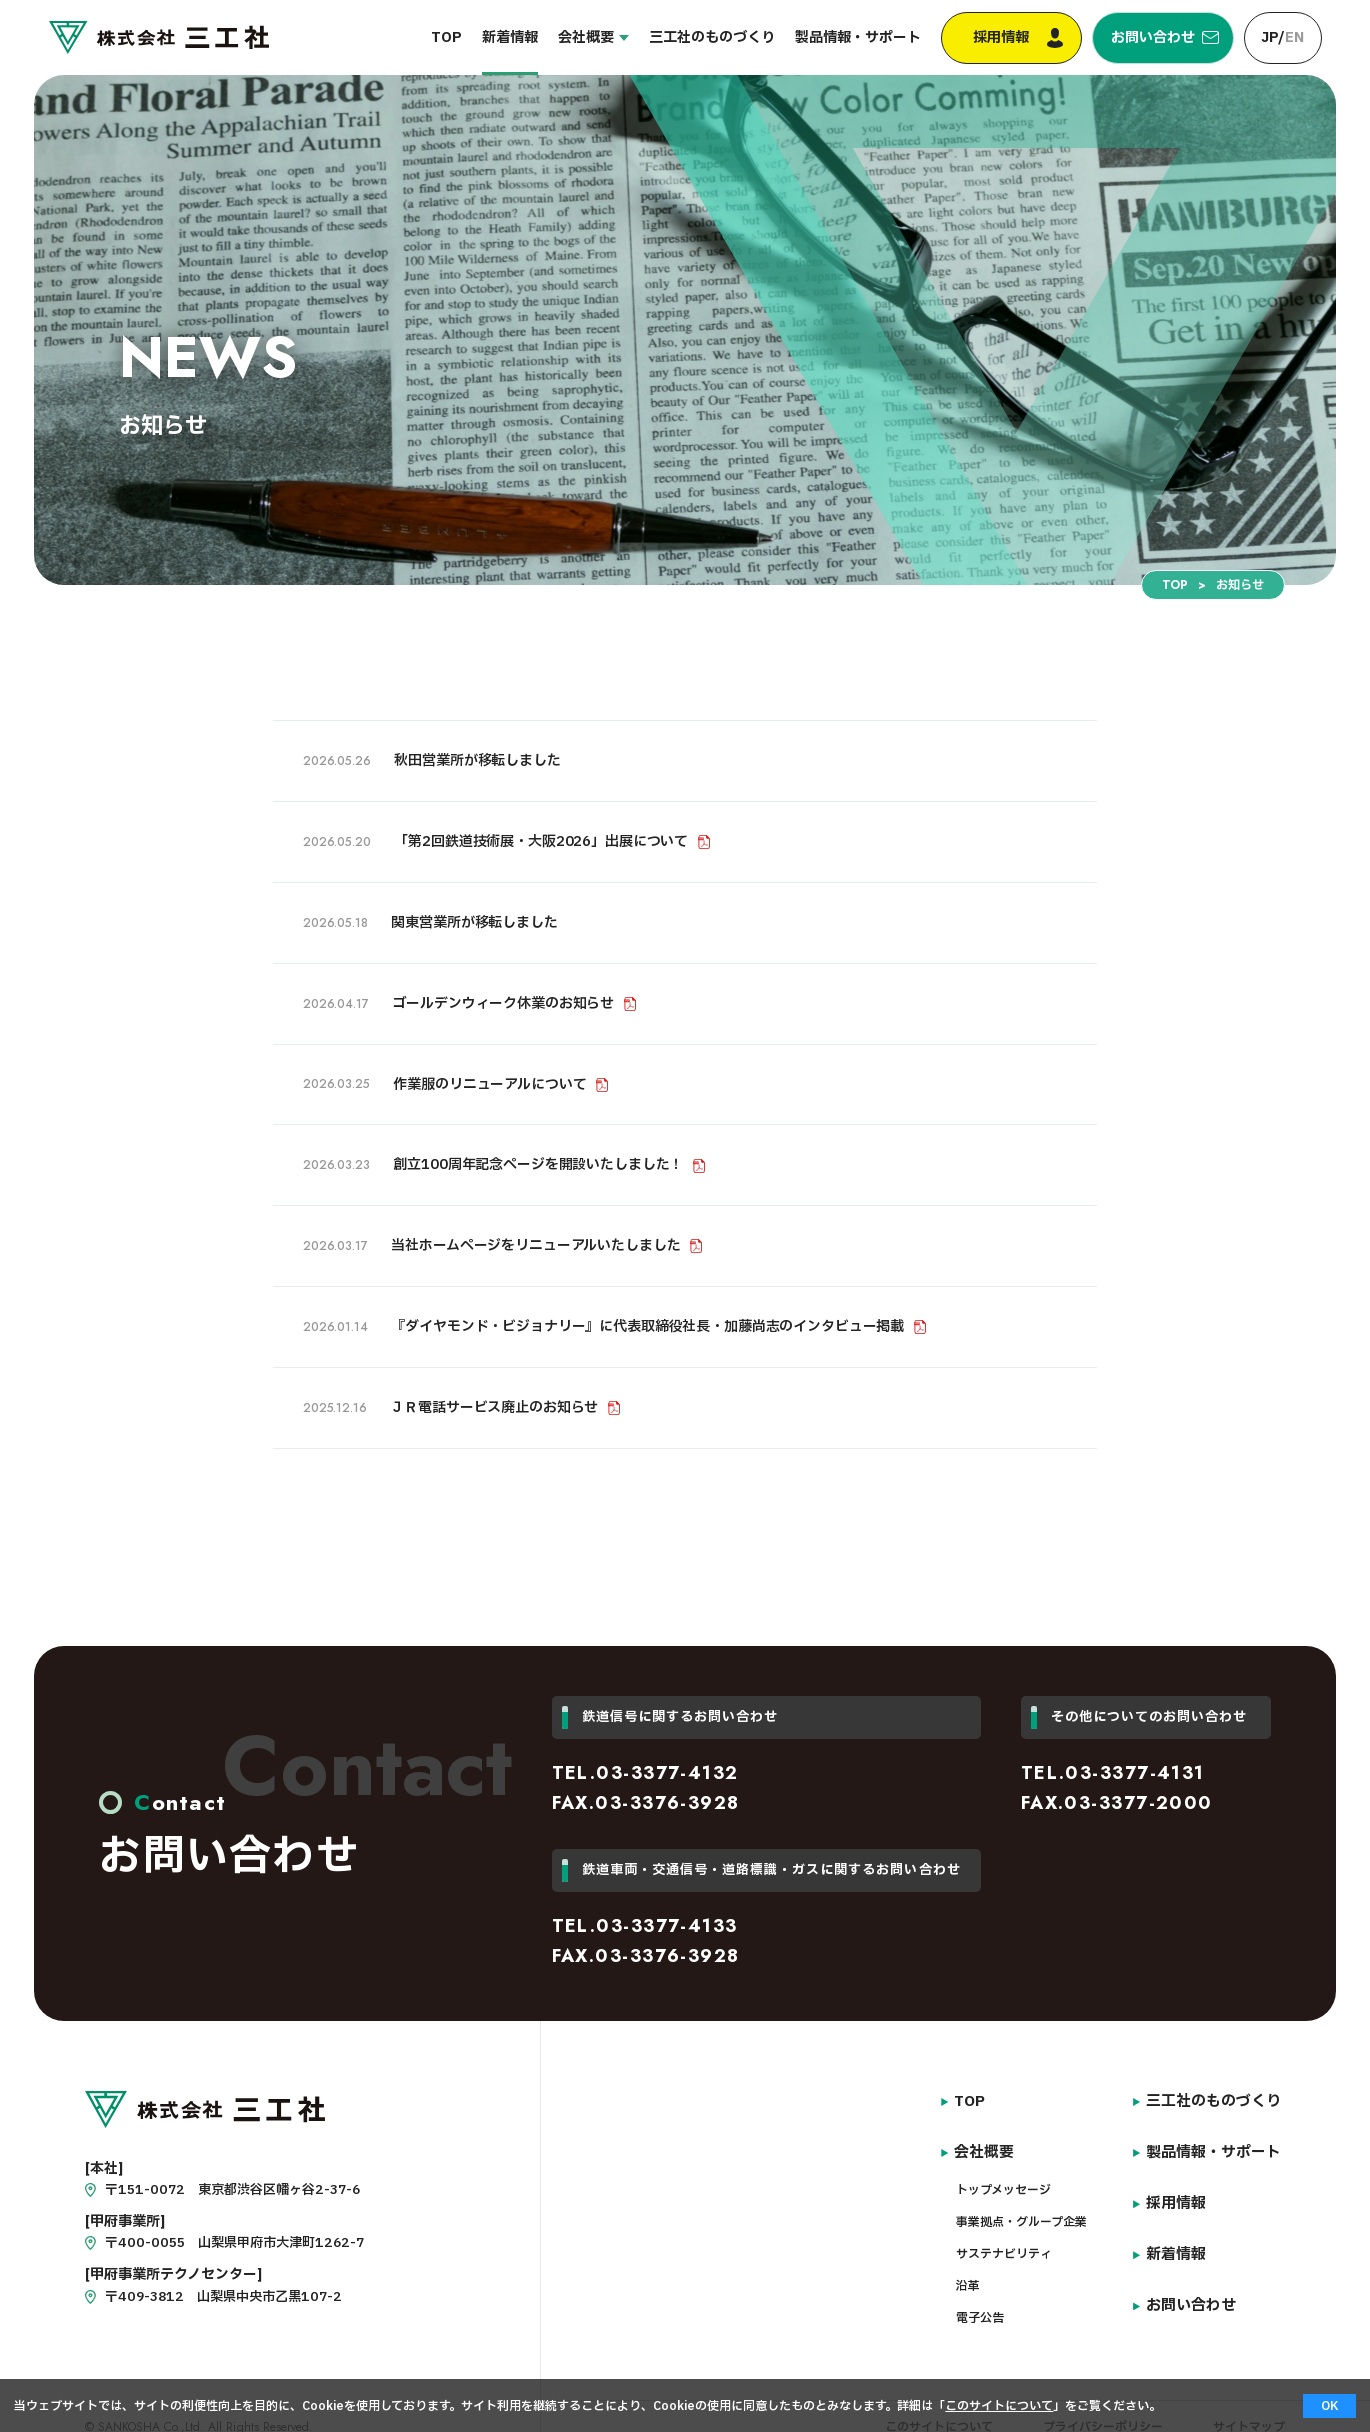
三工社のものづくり (729, 37)
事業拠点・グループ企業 (1025, 2209)
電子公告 (984, 2305)
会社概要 (603, 37)
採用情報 (1014, 37)
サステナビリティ (1008, 2241)
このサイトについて (999, 2406)
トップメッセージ (1007, 2177)
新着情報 (527, 37)
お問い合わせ (1157, 37)
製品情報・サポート (875, 37)
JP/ (1282, 37)
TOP (463, 37)
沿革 (972, 2273)
